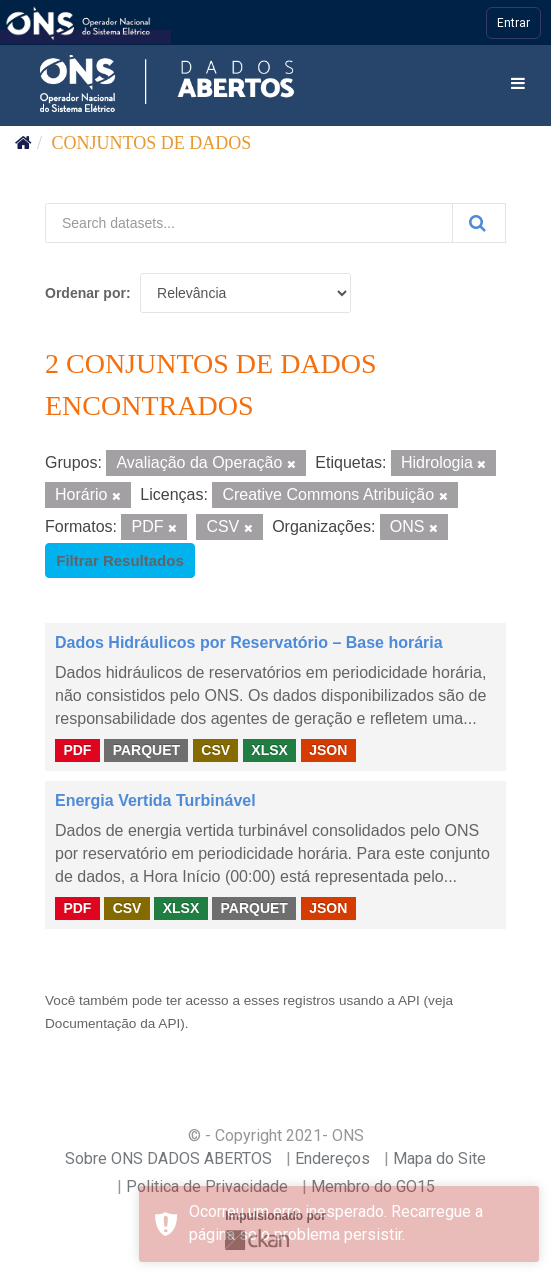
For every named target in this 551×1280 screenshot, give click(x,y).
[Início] (23, 143)
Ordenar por (85, 293)
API (409, 1000)
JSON (328, 749)
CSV (215, 749)
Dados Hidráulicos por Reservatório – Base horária (249, 642)
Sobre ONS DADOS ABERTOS (168, 1158)
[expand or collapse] (518, 84)
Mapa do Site (439, 1158)
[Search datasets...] (249, 223)
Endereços (332, 1158)
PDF (77, 749)
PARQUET (146, 749)
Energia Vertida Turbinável (155, 800)
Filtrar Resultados (120, 560)
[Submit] (479, 223)
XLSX (269, 749)
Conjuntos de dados (152, 143)
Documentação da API (112, 1023)
